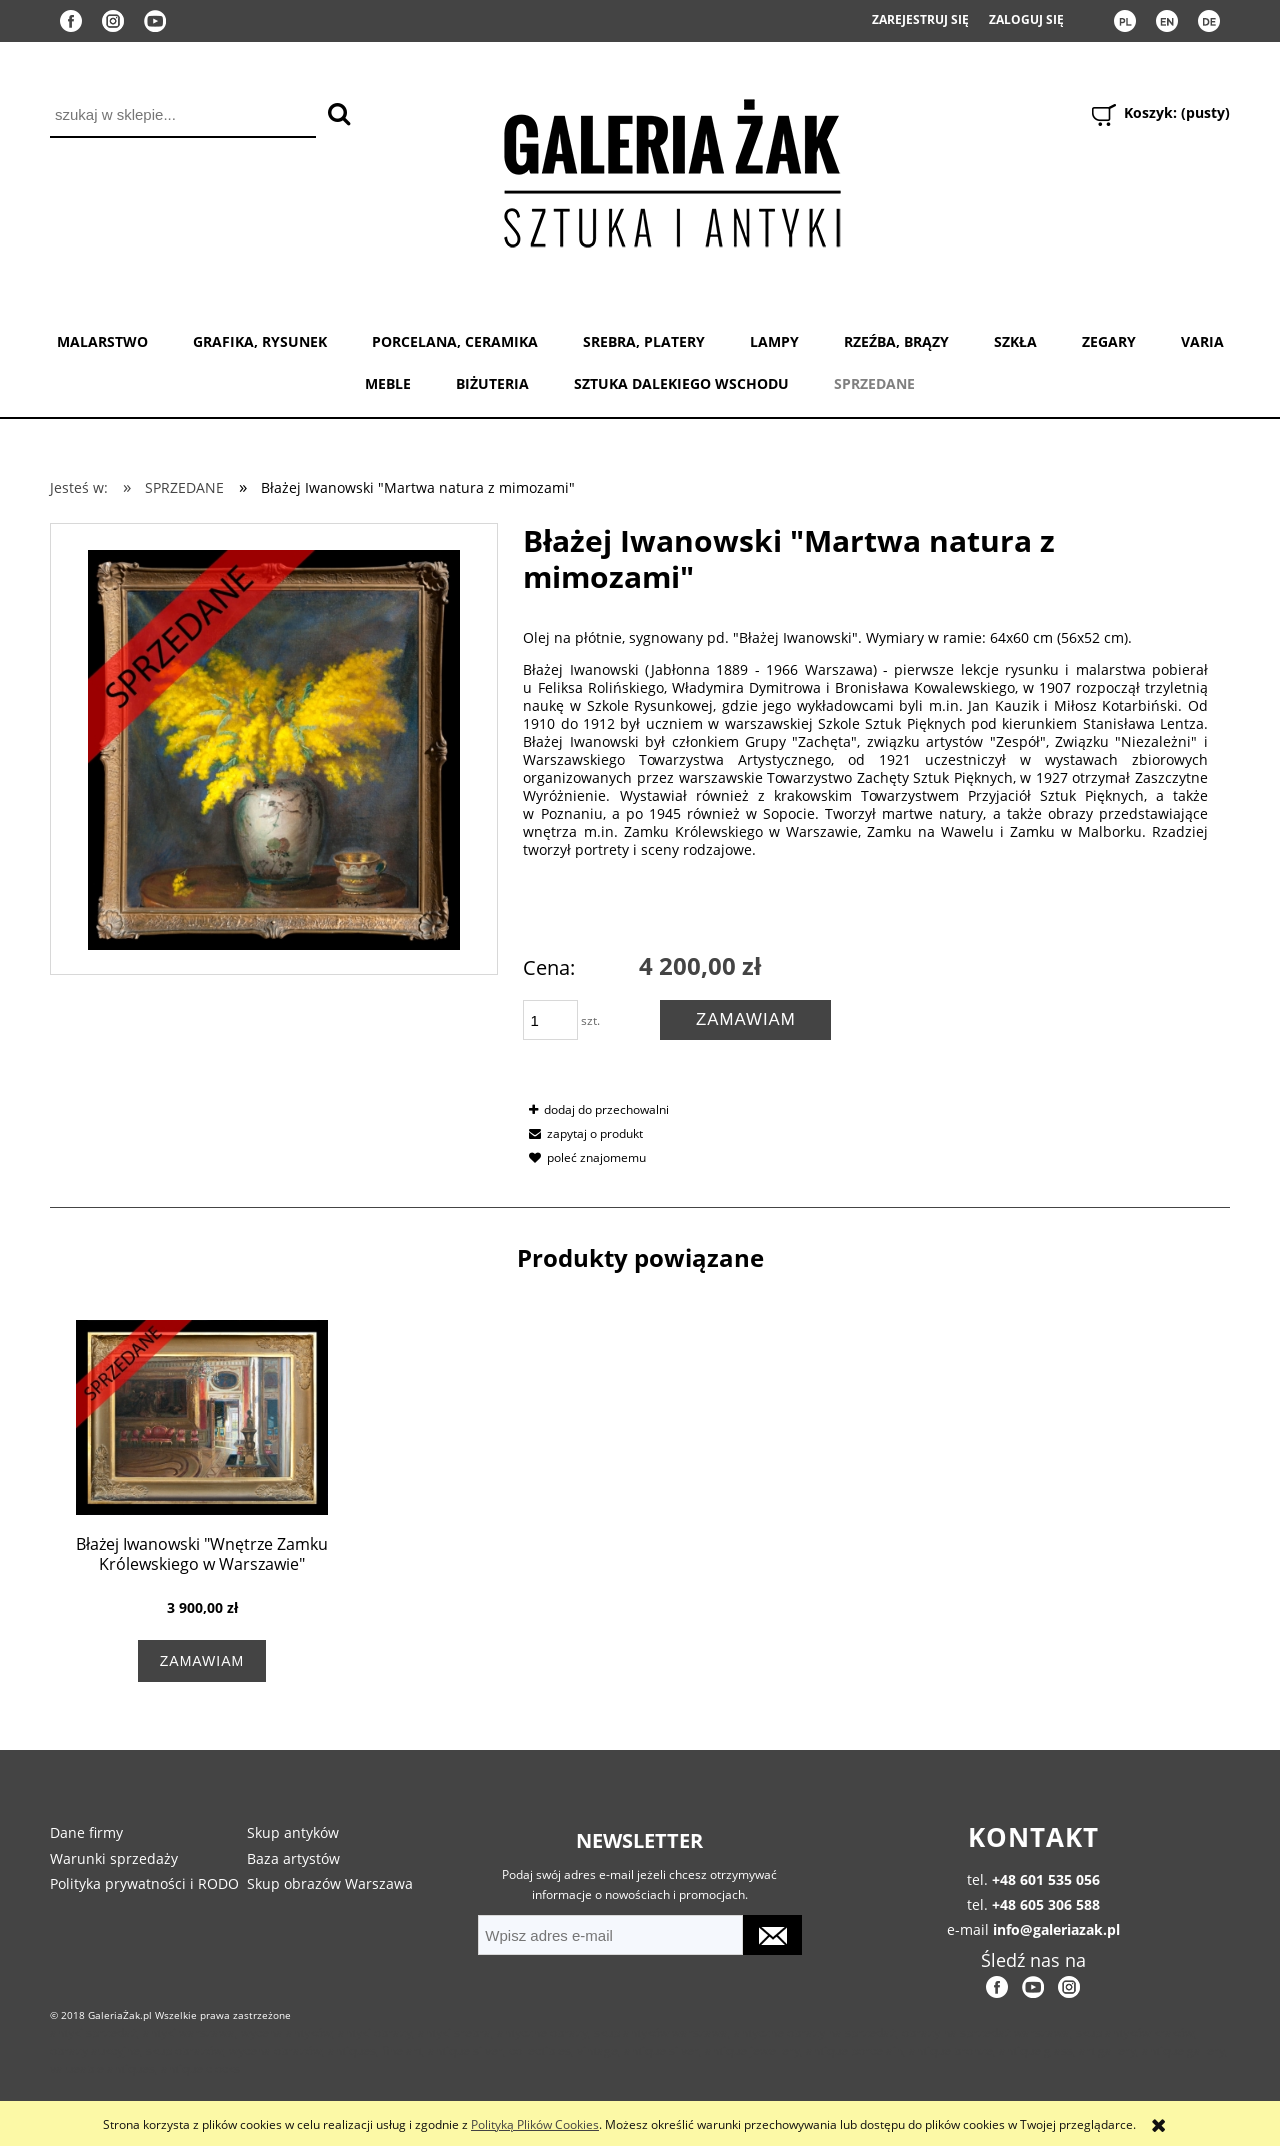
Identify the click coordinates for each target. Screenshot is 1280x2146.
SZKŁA (1015, 341)
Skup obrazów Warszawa (330, 1883)
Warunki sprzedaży (114, 1858)
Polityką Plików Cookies (535, 2124)
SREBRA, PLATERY (644, 341)
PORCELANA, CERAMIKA (455, 341)
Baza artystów (293, 1858)
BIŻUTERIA (492, 383)
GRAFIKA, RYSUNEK (260, 341)
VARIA (1202, 341)
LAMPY (774, 341)
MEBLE (388, 383)
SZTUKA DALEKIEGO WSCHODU (681, 383)
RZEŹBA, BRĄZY (896, 341)
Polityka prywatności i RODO (144, 1883)
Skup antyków (293, 1832)
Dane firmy (86, 1832)
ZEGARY (1109, 341)
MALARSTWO (102, 341)
